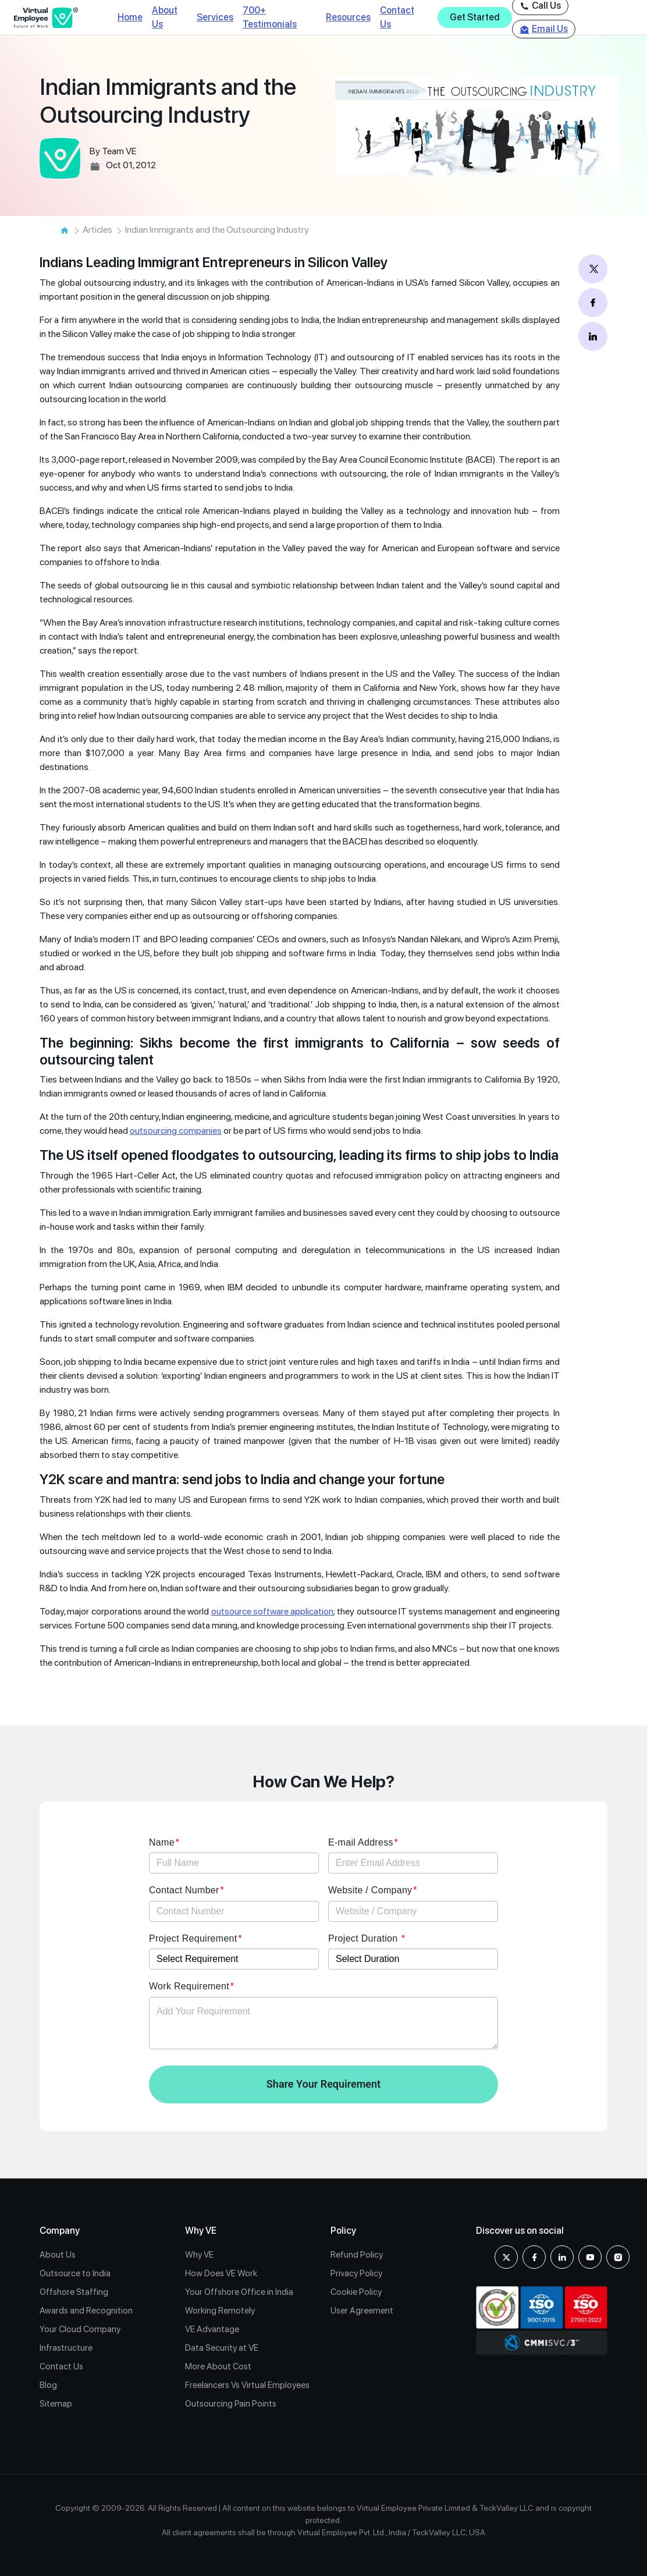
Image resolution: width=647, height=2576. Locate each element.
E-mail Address (360, 1842)
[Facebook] (534, 2257)
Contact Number (184, 1890)
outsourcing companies (176, 1130)
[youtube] (590, 2257)
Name (162, 1842)
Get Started (475, 17)
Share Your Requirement (323, 2084)
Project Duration (364, 1938)
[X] (506, 2257)
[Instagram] (618, 2257)
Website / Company (370, 1890)
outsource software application (272, 1611)
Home (130, 17)
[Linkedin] (562, 2257)
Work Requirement (189, 1986)
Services (215, 17)
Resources (348, 17)
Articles (97, 229)
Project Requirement (193, 1938)
